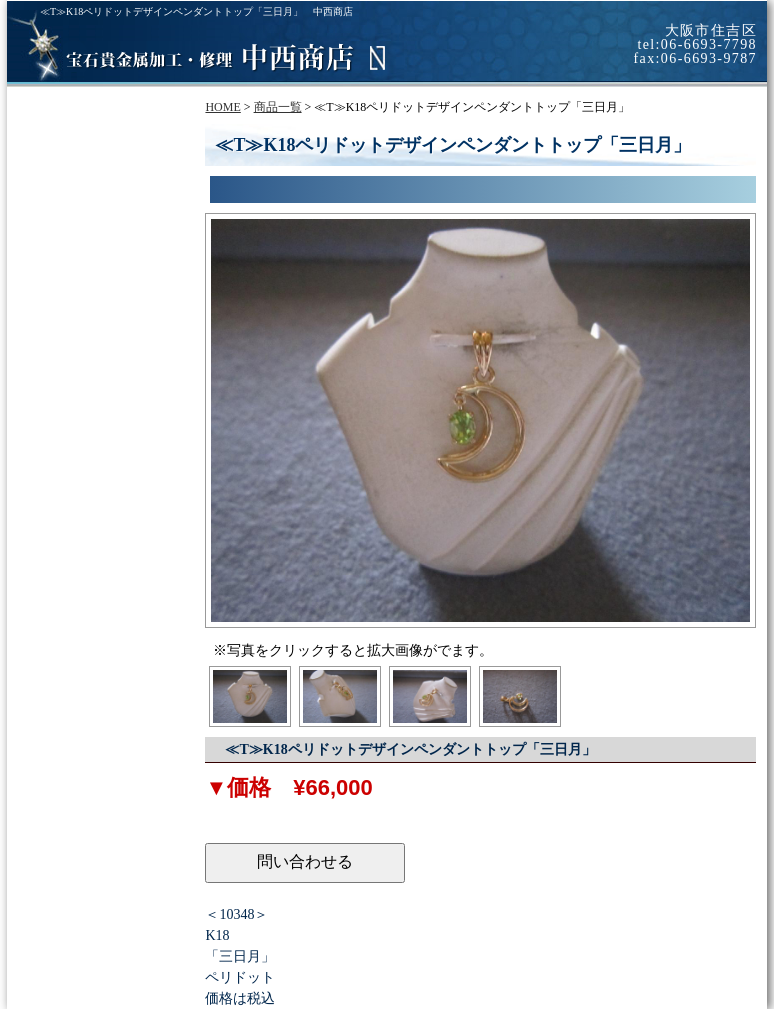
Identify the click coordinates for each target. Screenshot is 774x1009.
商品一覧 (278, 107)
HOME (222, 107)
